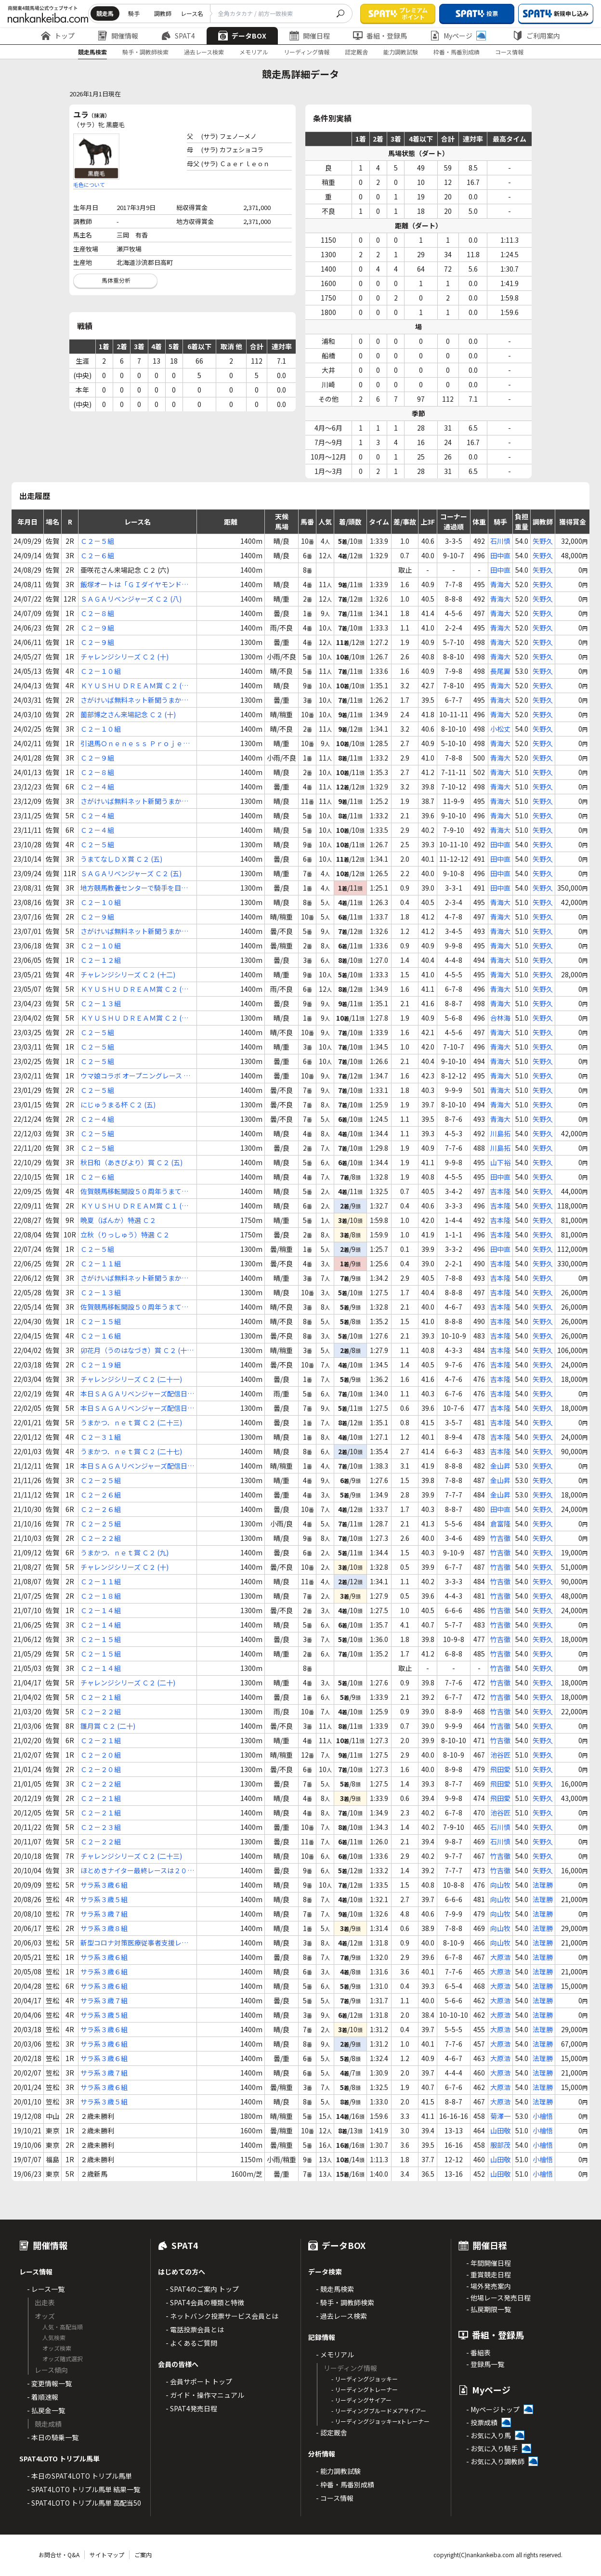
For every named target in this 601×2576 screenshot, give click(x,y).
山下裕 (500, 1162)
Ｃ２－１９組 (100, 1364)
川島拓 (500, 1133)
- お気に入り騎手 (492, 2448)
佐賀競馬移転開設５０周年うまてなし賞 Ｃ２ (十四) (134, 1307)
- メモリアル (335, 2354)
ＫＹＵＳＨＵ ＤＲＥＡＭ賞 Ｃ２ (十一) (134, 686)
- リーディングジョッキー (364, 2379)
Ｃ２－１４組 (100, 1610)
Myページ (458, 35)
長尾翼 (500, 671)
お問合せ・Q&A (59, 2554)
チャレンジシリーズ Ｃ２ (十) (124, 656)
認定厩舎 (356, 52)
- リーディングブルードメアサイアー (378, 2410)
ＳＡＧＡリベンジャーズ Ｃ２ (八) (131, 599)
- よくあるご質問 (191, 2343)
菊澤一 (500, 2116)
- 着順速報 (42, 2397)
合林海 (500, 1018)
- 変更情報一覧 (49, 2383)
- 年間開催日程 (488, 2263)
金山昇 (500, 1466)
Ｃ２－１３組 (100, 1003)
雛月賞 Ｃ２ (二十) (107, 1726)
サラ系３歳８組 (104, 1928)
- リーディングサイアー (361, 2400)
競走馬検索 (92, 52)
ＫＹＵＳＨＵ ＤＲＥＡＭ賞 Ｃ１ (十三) (134, 1206)
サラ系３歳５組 (104, 1899)
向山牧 (500, 1885)
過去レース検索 (204, 52)
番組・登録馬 (380, 35)
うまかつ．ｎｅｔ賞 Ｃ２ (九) (124, 1552)
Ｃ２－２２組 (100, 1538)
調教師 (162, 13)
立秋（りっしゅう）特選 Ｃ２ (125, 1234)
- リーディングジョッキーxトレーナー (380, 2421)
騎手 (134, 13)
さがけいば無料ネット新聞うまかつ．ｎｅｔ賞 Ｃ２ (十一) (131, 1278)
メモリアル (253, 52)
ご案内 (143, 2554)
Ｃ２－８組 (97, 613)
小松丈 (500, 729)
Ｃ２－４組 (97, 786)
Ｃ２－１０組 (100, 671)
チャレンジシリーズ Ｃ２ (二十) (127, 1682)
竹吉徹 (500, 1538)
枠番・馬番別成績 (456, 52)
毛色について (89, 184)
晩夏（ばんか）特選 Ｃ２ (118, 1220)
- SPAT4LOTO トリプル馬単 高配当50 (84, 2503)
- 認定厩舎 (331, 2432)
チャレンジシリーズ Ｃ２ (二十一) (131, 1379)
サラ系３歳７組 (104, 1914)
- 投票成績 (481, 2422)
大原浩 (500, 1957)
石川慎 (500, 541)
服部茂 (500, 2145)
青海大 (500, 584)
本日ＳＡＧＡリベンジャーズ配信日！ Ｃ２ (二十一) (137, 1408)
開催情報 (118, 35)
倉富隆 (500, 1523)
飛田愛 (500, 1769)
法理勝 (543, 1885)
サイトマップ (107, 2554)
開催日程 (309, 35)
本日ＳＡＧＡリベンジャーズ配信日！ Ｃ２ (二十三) (137, 1466)
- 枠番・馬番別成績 (345, 2484)
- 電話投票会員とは (195, 2329)
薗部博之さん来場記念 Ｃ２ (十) (128, 714)
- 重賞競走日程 (488, 2274)
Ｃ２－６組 (97, 555)
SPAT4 (178, 35)
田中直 (500, 555)
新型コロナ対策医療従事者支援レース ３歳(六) (134, 1943)
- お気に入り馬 (488, 2435)
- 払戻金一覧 (46, 2410)
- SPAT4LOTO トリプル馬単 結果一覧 (83, 2489)
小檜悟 (543, 2116)
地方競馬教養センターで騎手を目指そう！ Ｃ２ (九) (134, 888)
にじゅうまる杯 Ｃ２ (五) (118, 1104)
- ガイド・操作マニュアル (205, 2395)
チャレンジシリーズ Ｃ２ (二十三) (131, 1856)
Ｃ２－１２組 (100, 960)
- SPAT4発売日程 (191, 2408)
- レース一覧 (46, 2289)
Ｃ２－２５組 (100, 1480)
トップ (58, 35)
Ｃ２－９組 (97, 627)
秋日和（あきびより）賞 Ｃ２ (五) (131, 1162)
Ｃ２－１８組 (100, 1596)
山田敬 (500, 2130)
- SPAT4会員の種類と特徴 (205, 2302)
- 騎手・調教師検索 (345, 2302)
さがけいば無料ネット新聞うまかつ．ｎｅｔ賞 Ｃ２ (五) (131, 801)
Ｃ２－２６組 (100, 1494)
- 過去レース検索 (341, 2316)
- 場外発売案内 (488, 2286)
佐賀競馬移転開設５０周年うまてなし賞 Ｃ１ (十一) (134, 1191)
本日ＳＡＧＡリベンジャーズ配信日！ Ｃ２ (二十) (137, 1394)
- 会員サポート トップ (199, 2381)
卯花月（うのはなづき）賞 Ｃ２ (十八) (133, 1350)
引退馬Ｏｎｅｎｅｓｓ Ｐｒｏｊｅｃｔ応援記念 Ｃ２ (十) (135, 743)
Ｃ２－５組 (97, 541)
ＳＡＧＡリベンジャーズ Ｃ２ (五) (131, 873)
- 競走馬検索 (335, 2289)
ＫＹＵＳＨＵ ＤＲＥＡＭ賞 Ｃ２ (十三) (134, 1018)
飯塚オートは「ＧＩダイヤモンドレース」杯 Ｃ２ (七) (134, 584)
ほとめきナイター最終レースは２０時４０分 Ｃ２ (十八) (137, 1871)
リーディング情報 (306, 52)
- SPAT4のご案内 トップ (202, 2289)
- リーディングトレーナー (364, 2389)
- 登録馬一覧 (485, 2364)
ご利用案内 (536, 35)
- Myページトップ (493, 2409)
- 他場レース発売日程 (498, 2297)
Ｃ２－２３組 (100, 1827)
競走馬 (105, 13)
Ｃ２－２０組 (100, 1755)
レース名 (192, 13)
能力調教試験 (400, 52)
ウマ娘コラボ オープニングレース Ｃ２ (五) (135, 1076)
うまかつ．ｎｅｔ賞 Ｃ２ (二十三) (131, 1422)
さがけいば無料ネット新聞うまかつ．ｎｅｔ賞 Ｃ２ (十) (131, 700)
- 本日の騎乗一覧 (52, 2437)
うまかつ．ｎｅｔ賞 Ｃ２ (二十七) (131, 1451)
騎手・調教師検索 (145, 52)
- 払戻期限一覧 (488, 2309)
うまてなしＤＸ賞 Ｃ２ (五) (121, 859)
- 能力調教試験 (338, 2471)
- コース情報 (334, 2498)
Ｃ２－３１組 (100, 1437)
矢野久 (543, 541)
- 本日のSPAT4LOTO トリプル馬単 (79, 2476)
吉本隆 (500, 1191)
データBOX (242, 35)
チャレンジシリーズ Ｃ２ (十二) (127, 974)
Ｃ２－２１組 (100, 1697)
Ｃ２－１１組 (100, 1263)
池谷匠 (500, 1755)
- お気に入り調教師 (495, 2461)
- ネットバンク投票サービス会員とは (222, 2316)
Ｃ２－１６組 (100, 1336)
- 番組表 (478, 2352)
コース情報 (509, 52)
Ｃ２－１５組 (100, 1321)
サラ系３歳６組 (104, 1885)
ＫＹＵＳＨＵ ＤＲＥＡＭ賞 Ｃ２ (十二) (134, 989)
